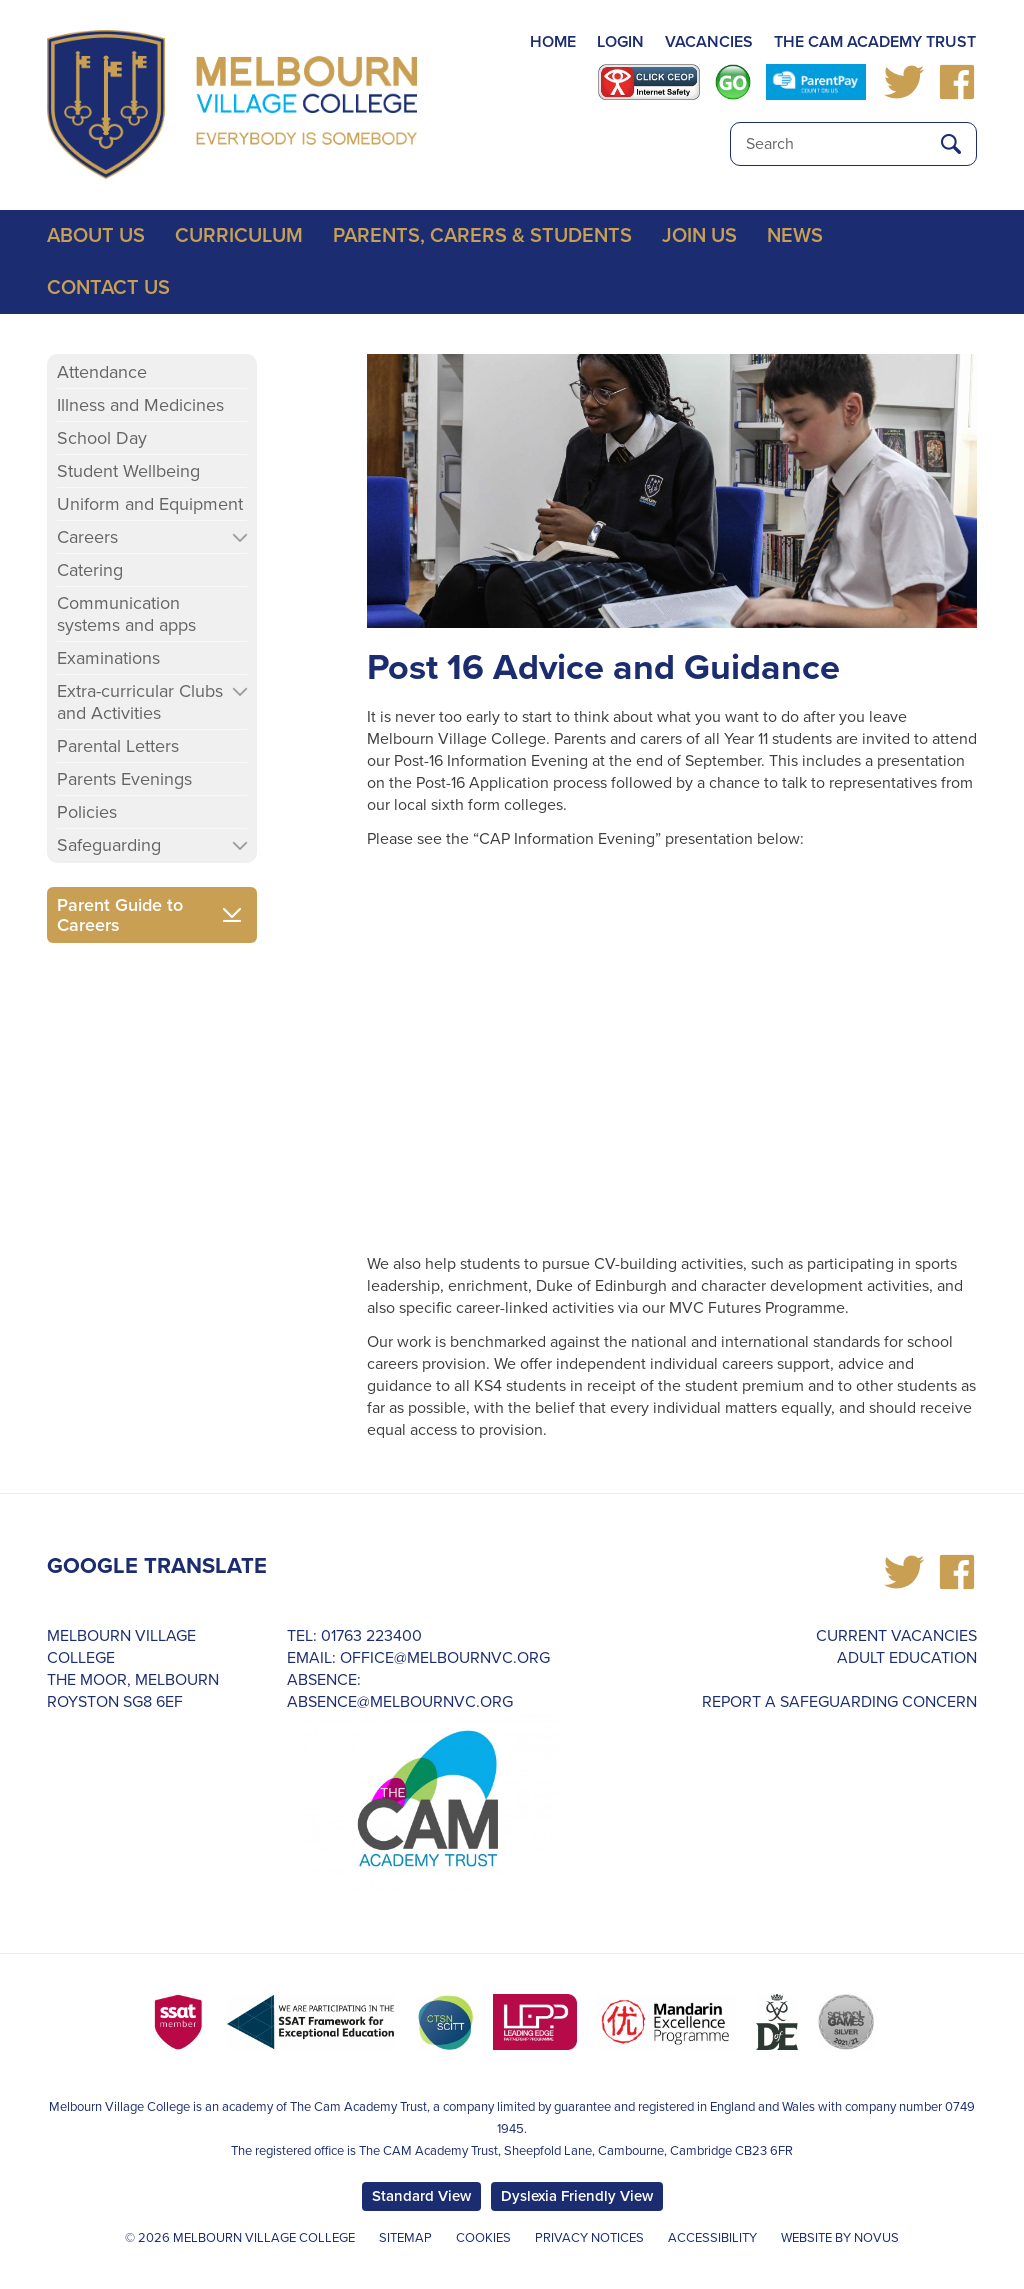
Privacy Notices (589, 2238)
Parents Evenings (124, 779)
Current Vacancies (896, 1636)
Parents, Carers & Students (482, 236)
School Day (102, 438)
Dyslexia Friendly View (577, 2196)
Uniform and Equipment (150, 504)
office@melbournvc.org (445, 1658)
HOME (553, 42)
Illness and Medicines (140, 405)
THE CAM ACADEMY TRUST (875, 42)
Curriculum (239, 236)
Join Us (699, 236)
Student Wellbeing (128, 471)
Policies (87, 812)
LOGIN (620, 42)
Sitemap (405, 2238)
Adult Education (907, 1658)
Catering (90, 570)
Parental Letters (118, 746)
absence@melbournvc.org (400, 1702)
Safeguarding (109, 845)
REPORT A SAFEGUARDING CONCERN (839, 1702)
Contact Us (108, 288)
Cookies (483, 2238)
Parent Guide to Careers (120, 915)
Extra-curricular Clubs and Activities (140, 702)
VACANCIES (709, 42)
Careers (87, 537)
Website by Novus (840, 2238)
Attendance (102, 372)
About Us (96, 236)
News (795, 236)
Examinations (108, 658)
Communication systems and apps (126, 614)
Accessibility (712, 2238)
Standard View (421, 2196)
